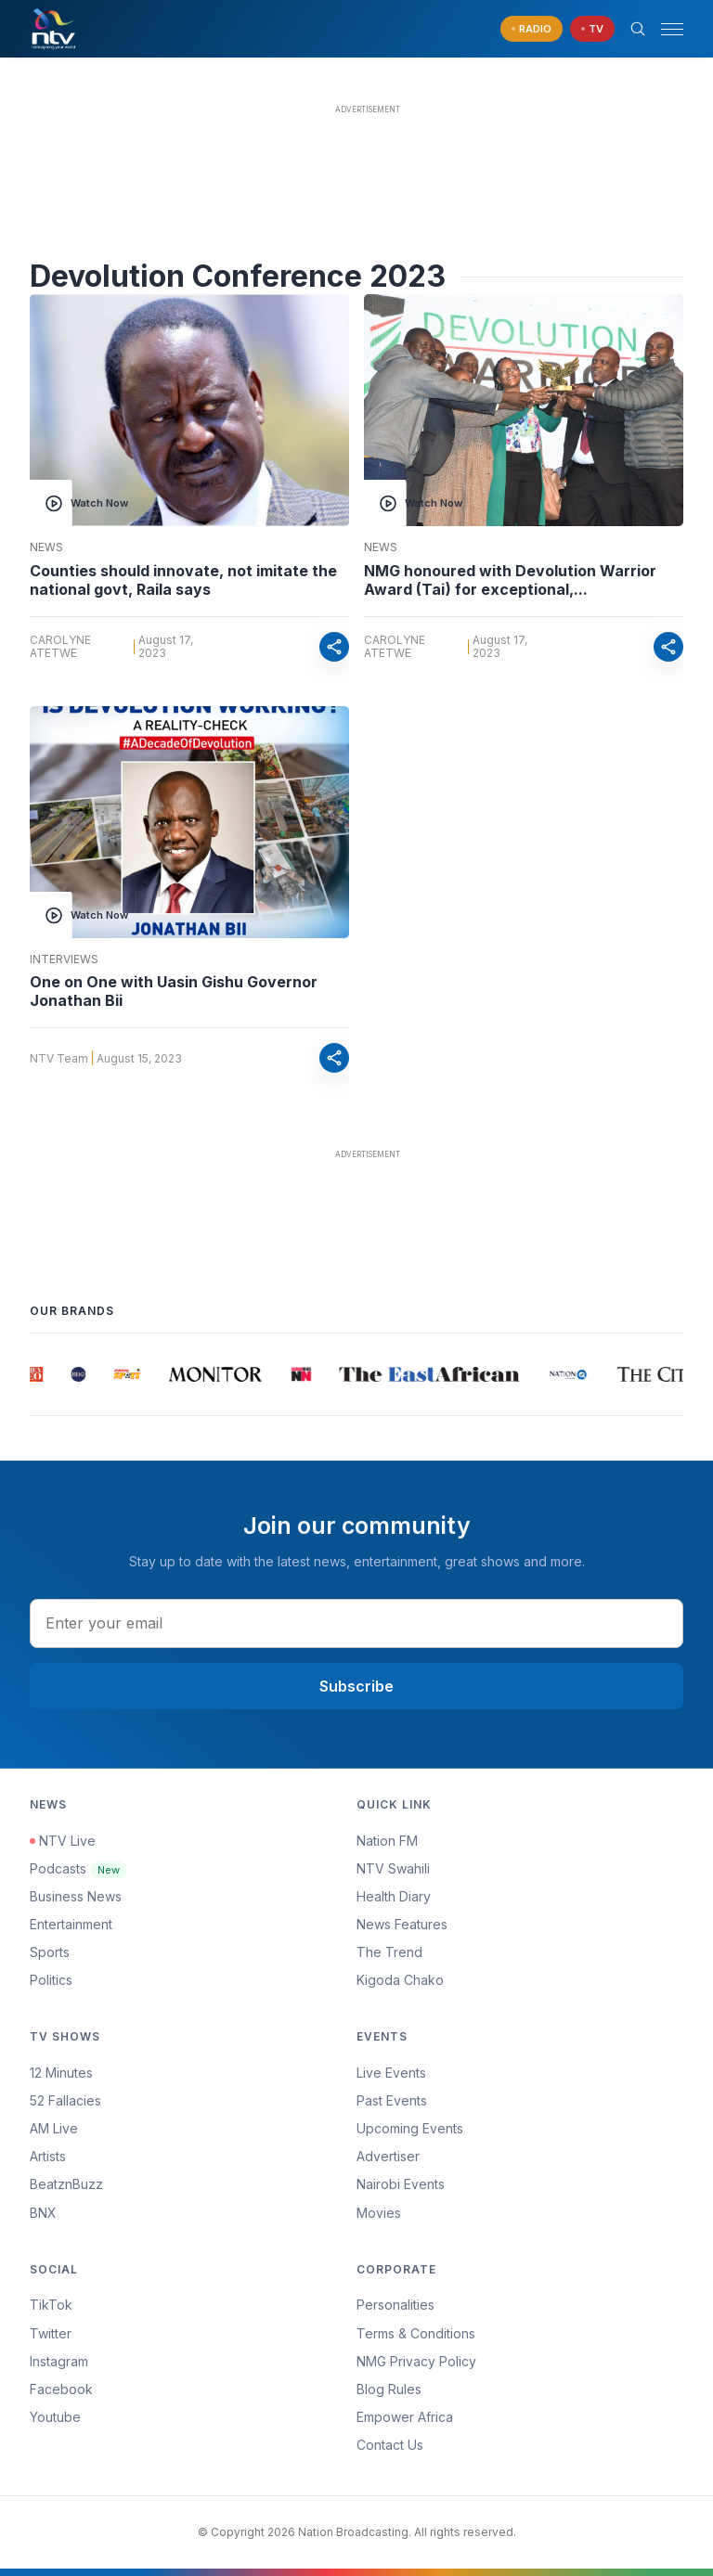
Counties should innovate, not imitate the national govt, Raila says (183, 580)
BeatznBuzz (66, 2184)
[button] (664, 29)
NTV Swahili (393, 1868)
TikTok (51, 2304)
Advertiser (388, 2156)
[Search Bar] (637, 28)
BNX (43, 2213)
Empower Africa (404, 2417)
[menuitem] (519, 2184)
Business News (76, 1896)
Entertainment (71, 1924)
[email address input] (356, 1623)
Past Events (391, 2100)
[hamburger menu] (672, 29)
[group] (38, 1374)
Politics (51, 1980)
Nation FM (387, 1840)
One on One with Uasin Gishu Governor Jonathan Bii (174, 991)
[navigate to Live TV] (592, 29)
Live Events (391, 2072)
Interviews (64, 959)
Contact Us (389, 2445)
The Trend (389, 1952)
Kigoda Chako (400, 1980)
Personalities (395, 2304)
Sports (50, 1952)
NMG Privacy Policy (416, 2361)
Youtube (55, 2417)
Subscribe (356, 1686)
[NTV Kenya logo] (53, 29)
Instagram (59, 2361)
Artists (48, 2156)
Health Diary (393, 1896)
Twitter (50, 2333)
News (46, 547)
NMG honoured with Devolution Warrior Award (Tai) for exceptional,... (510, 580)
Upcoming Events (409, 2128)
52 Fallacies (65, 2100)
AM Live (54, 2128)
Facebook (61, 2389)
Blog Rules (388, 2389)
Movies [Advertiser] (378, 2213)
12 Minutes (61, 2072)
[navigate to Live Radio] (531, 29)
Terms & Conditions (415, 2333)
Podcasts (78, 1868)
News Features (401, 1924)
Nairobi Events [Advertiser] (400, 2184)
